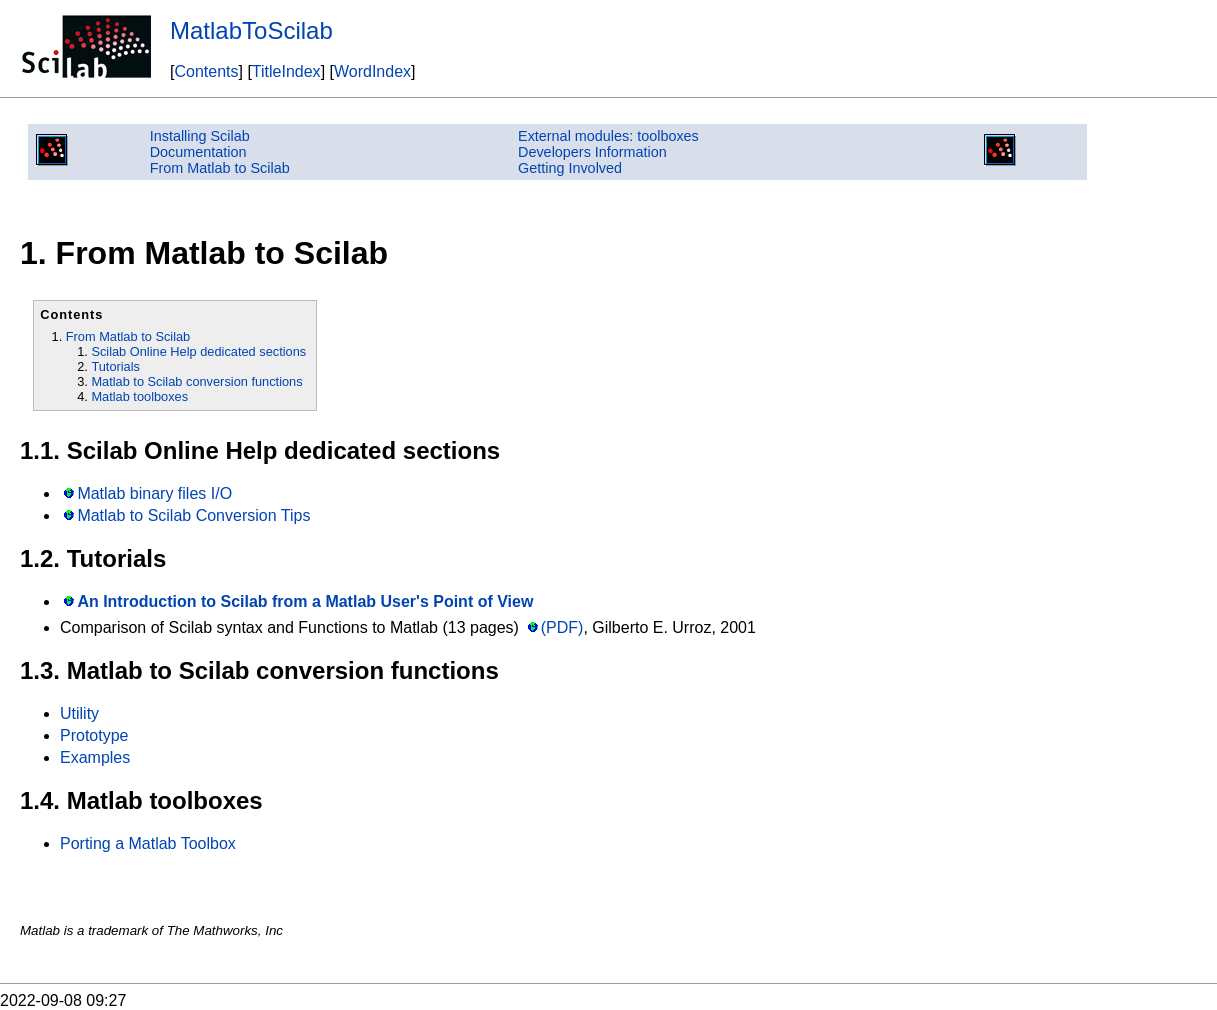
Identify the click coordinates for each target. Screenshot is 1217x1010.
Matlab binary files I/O (154, 493)
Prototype (94, 735)
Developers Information (592, 152)
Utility (79, 713)
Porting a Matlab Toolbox (148, 843)
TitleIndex (286, 71)
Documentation (198, 152)
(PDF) (562, 627)
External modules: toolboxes (608, 136)
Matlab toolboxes (139, 396)
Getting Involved (570, 168)
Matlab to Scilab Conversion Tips (193, 515)
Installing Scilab (200, 136)
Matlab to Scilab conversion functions (196, 381)
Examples (95, 757)
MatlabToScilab (251, 30)
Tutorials (115, 366)
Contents (206, 71)
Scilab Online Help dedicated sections (198, 351)
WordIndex (372, 71)
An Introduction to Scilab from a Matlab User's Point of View (305, 601)
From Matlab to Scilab (220, 168)
